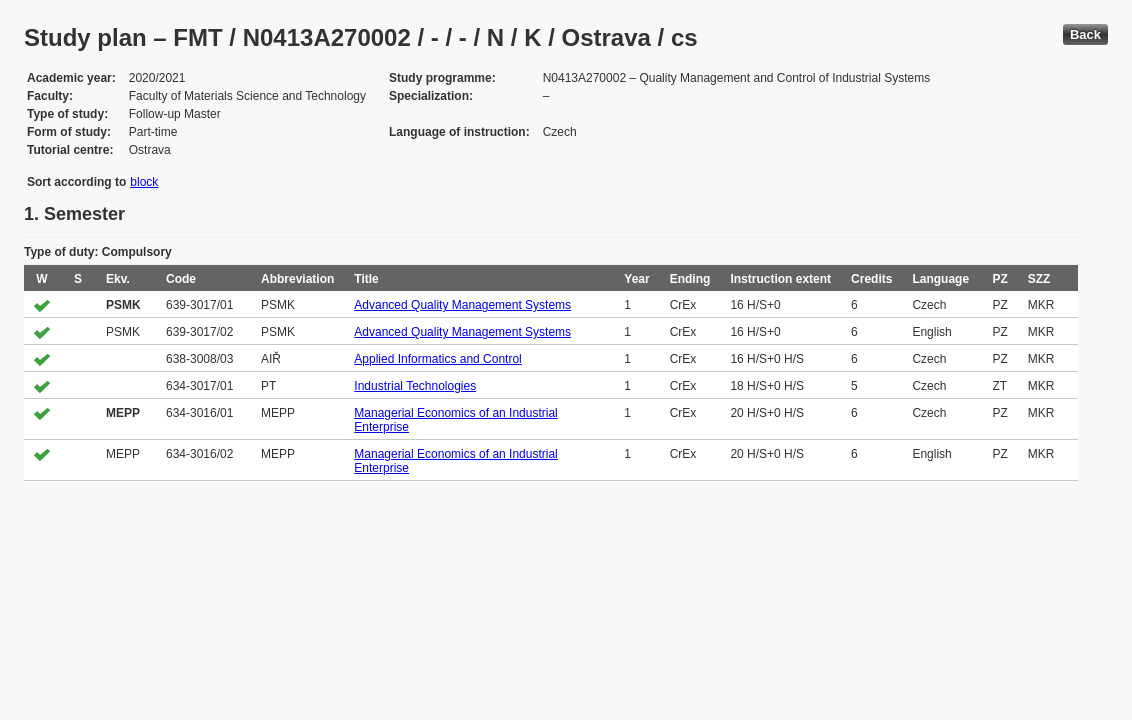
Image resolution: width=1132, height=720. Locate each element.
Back (1085, 34)
